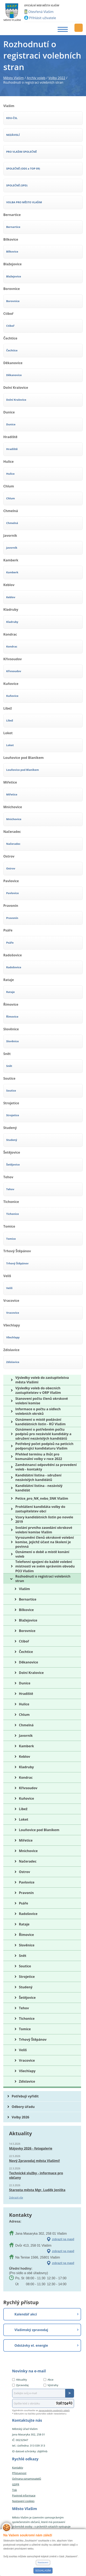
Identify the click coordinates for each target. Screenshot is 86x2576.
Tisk (14, 2490)
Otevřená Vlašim (40, 11)
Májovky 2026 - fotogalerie (30, 2148)
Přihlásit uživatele (42, 18)
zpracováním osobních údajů (54, 2410)
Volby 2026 (20, 2117)
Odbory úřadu (23, 2106)
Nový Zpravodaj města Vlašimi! (34, 2160)
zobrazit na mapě (63, 2239)
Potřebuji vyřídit (25, 2096)
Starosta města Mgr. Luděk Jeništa (37, 2190)
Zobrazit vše (16, 2197)
